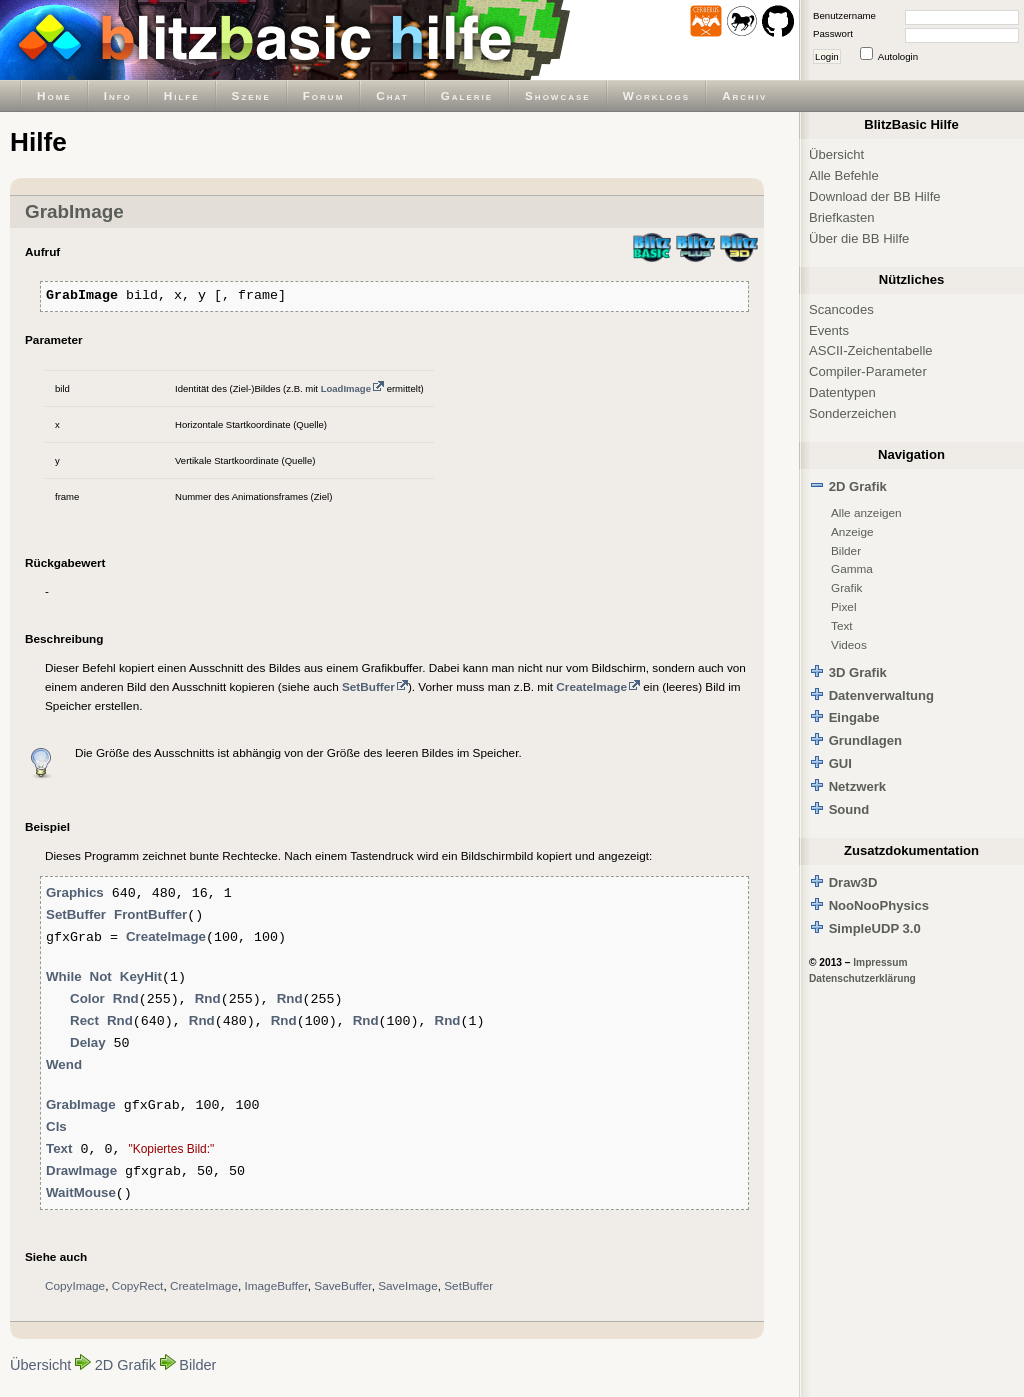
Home (54, 95)
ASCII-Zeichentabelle (871, 350)
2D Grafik (125, 1365)
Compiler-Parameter (868, 371)
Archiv (744, 95)
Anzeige (852, 531)
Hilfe (182, 95)
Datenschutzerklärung (862, 978)
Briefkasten (841, 217)
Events (829, 330)
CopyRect (138, 1285)
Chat (392, 95)
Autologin (898, 56)
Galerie (467, 95)
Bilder (197, 1365)
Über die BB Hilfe (859, 238)
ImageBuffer (276, 1285)
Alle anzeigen (866, 512)
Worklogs (656, 95)
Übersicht (40, 1365)
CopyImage (75, 1285)
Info (118, 95)
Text (842, 625)
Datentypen (842, 392)
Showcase (558, 95)
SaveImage (408, 1285)
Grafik (846, 587)
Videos (849, 644)
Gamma (852, 568)
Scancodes (841, 309)
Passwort (833, 33)
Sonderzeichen (852, 413)
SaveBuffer (342, 1285)
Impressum (880, 962)
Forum (324, 95)
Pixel (844, 606)
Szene (251, 95)
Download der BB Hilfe (875, 196)
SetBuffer (468, 1285)
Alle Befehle (844, 175)
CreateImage (204, 1285)
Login (827, 56)
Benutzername (844, 15)
